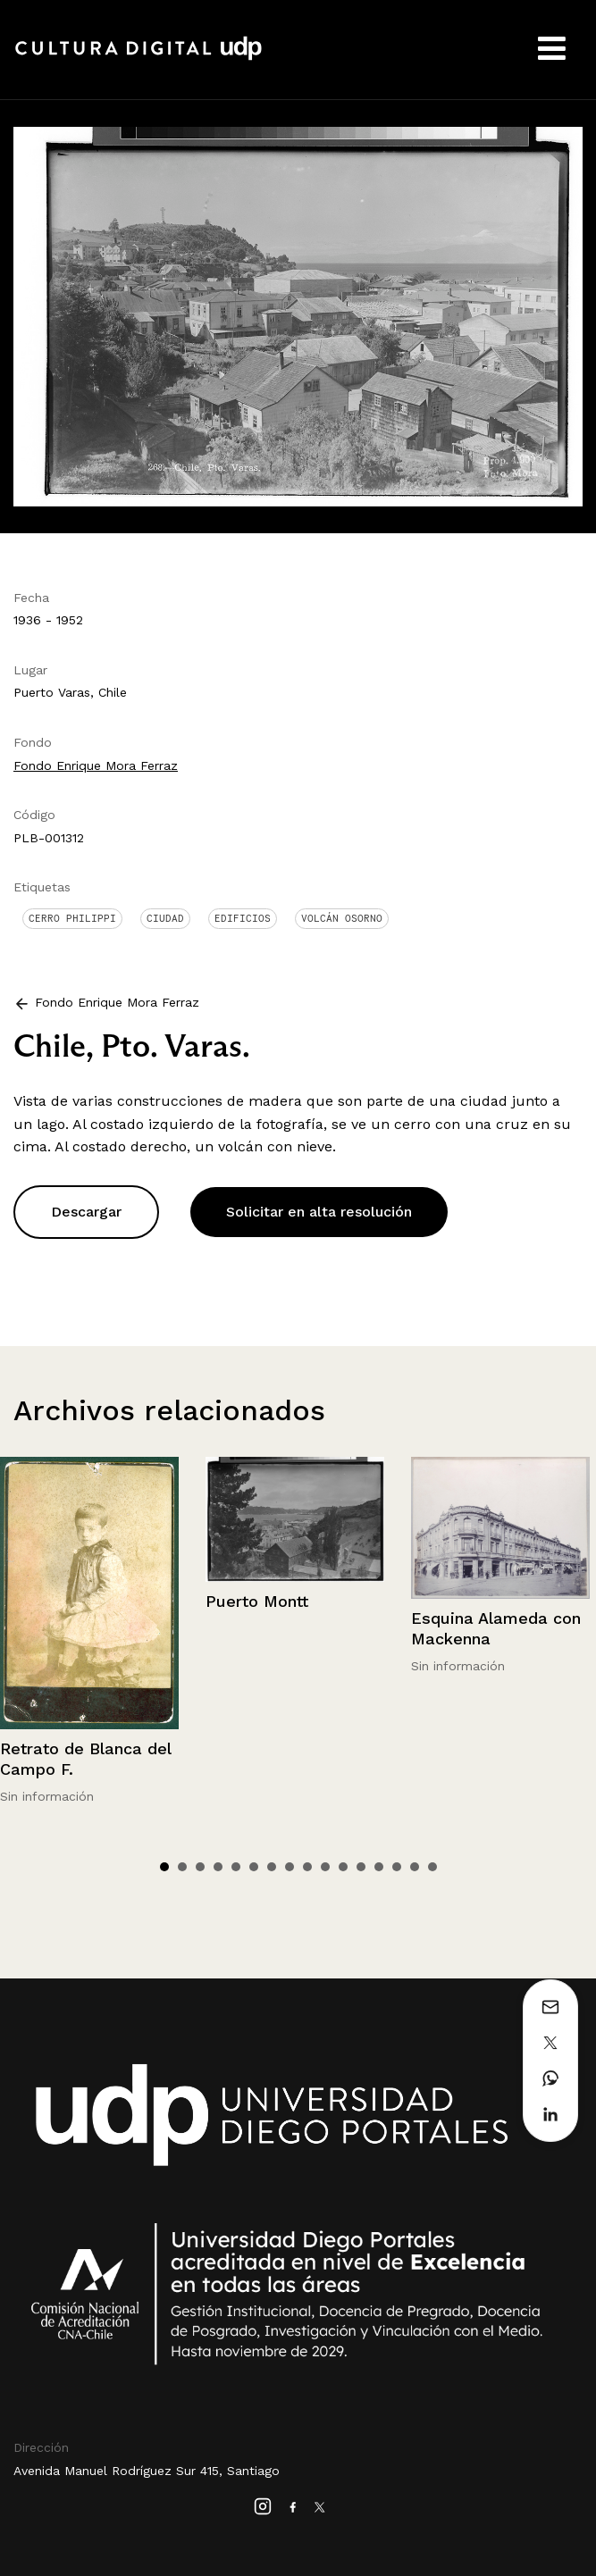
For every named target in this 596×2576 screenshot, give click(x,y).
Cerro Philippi (72, 918)
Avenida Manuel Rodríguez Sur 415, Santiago (146, 2470)
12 (361, 1866)
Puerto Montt (257, 1601)
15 (414, 1866)
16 (432, 1866)
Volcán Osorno (341, 918)
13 (378, 1866)
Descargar (86, 1211)
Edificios (242, 918)
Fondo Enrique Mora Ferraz (95, 765)
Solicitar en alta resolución (319, 1211)
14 (396, 1866)
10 (325, 1866)
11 (343, 1866)
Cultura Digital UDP (138, 58)
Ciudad (165, 918)
